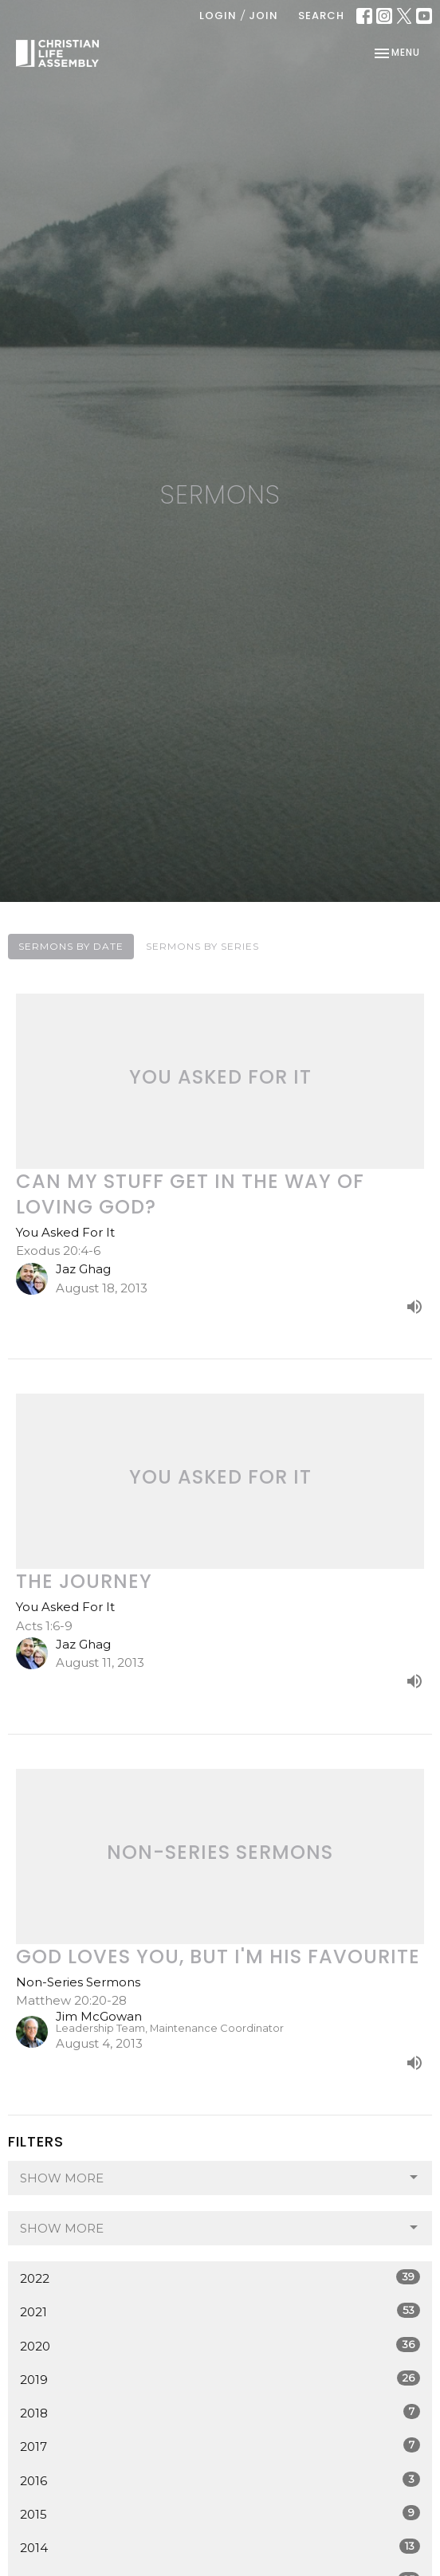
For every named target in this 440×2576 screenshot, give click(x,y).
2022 (220, 2277)
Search (321, 15)
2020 (220, 2345)
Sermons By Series (202, 946)
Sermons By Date (71, 946)
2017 (220, 2445)
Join (263, 15)
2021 (220, 2311)
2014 (220, 2547)
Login (218, 15)
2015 (220, 2513)
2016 (220, 2480)
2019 (220, 2378)
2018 (220, 2412)
